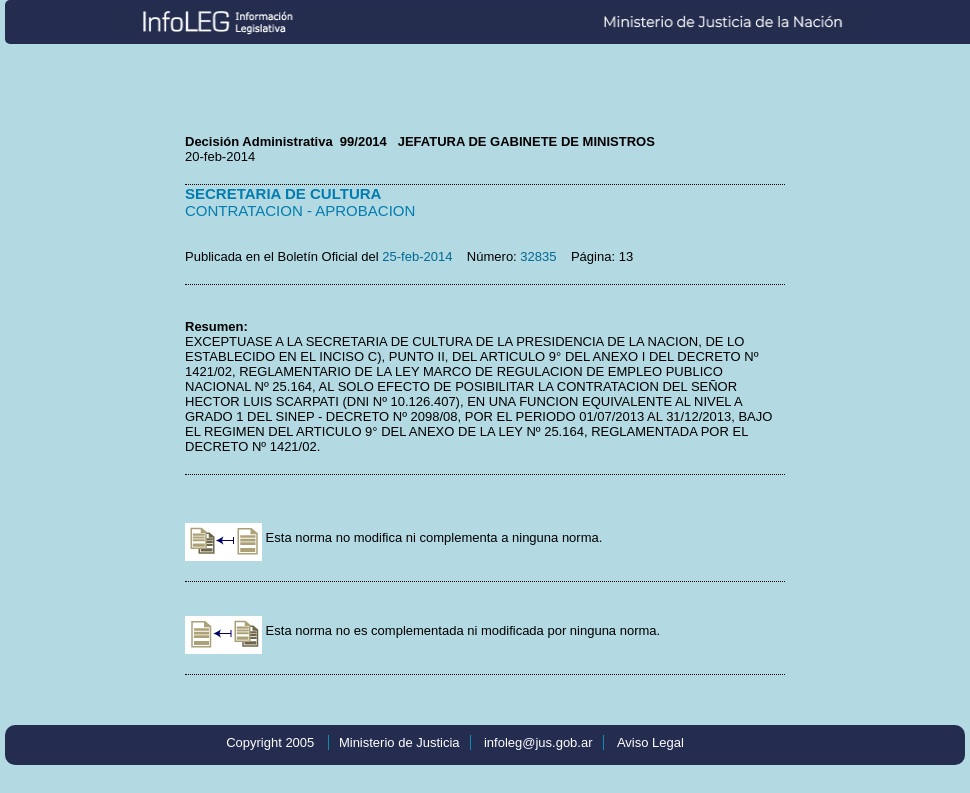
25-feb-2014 (417, 256)
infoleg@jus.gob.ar (538, 742)
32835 (538, 256)
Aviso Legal (650, 742)
